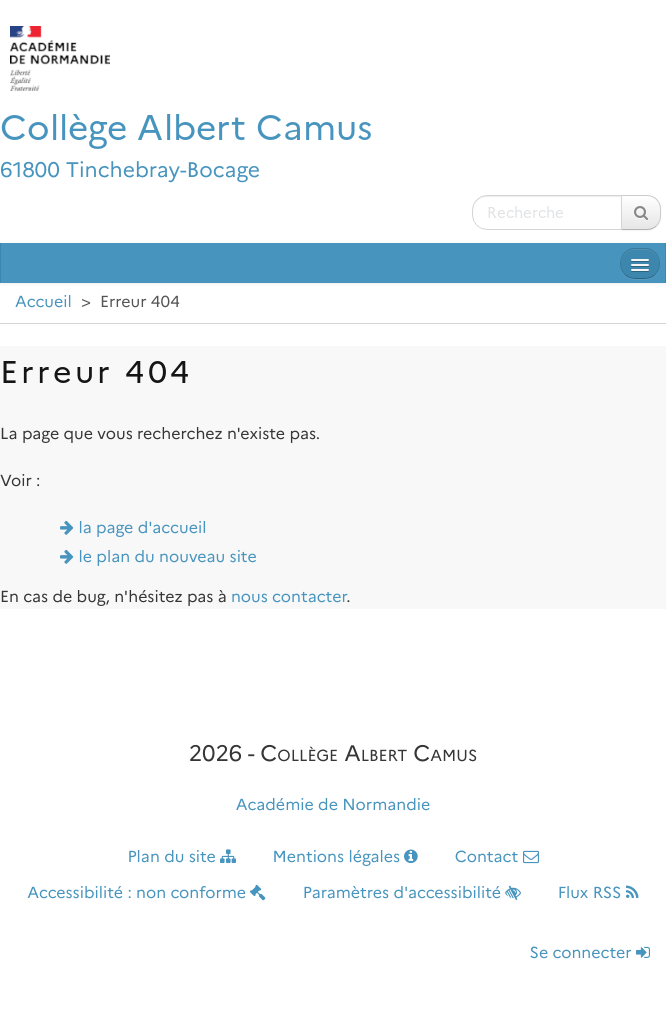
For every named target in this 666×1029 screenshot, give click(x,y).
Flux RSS (598, 893)
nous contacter (288, 597)
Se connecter (590, 953)
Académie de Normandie (333, 805)
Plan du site (181, 857)
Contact (497, 857)
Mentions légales (346, 857)
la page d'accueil (143, 528)
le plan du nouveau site (168, 557)
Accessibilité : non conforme (146, 893)
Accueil (43, 302)
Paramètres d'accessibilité (412, 893)
